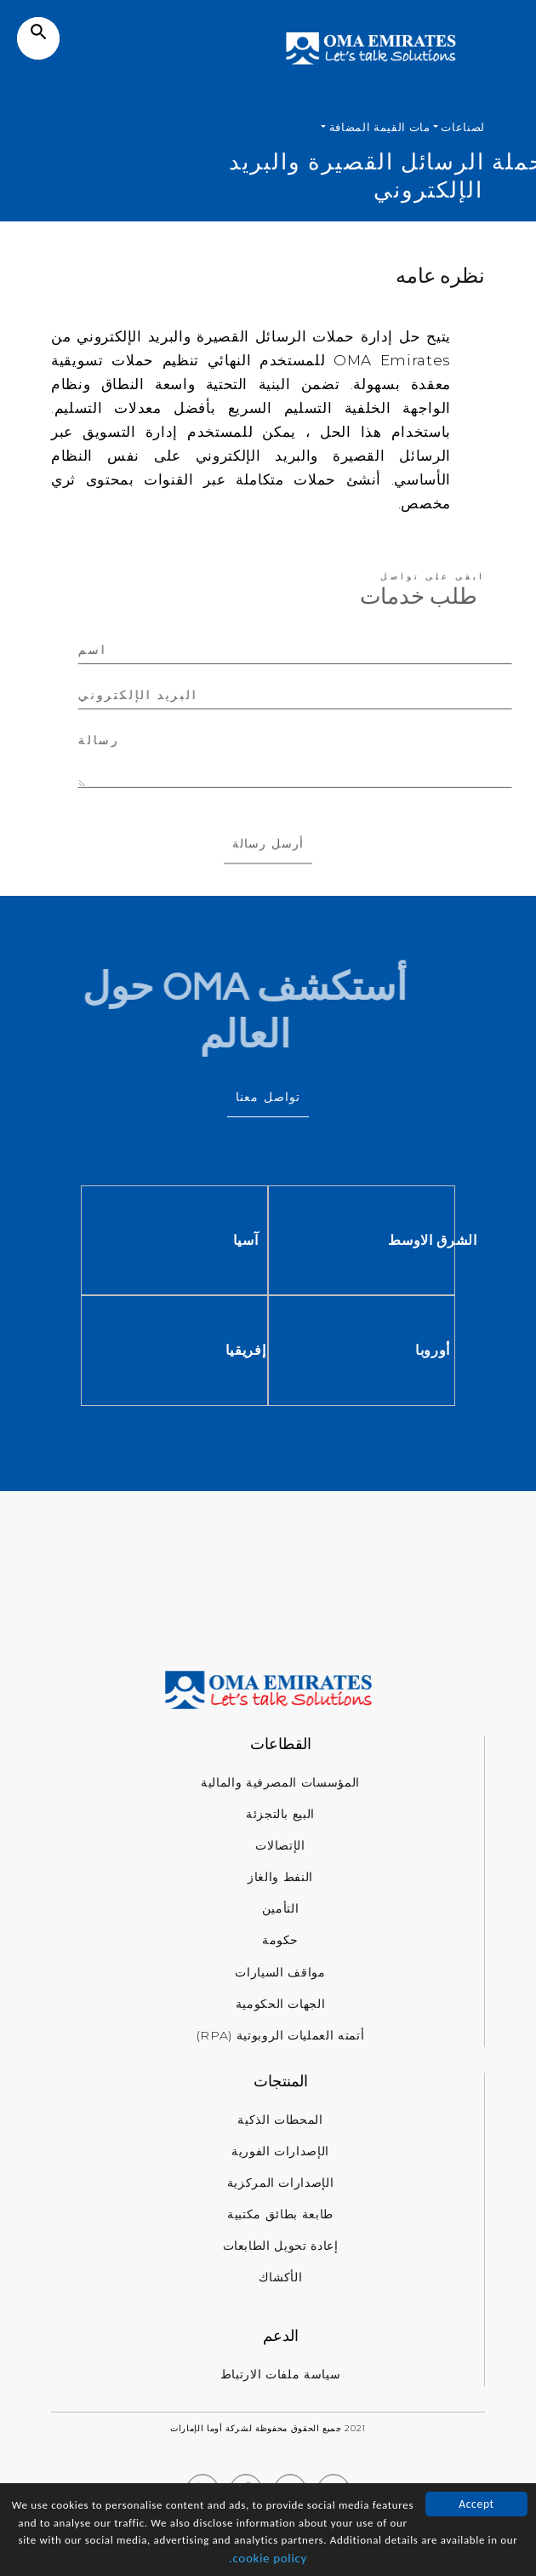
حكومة (280, 1940)
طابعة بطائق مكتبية (280, 2214)
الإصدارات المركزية (280, 2182)
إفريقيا (354, 1350)
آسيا (355, 1240)
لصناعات (461, 127)
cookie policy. (268, 2559)
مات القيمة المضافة (378, 127)
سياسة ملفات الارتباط (280, 2374)
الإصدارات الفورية (280, 2151)
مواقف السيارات (280, 1972)
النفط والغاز (280, 1877)
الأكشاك (281, 2277)
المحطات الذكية (279, 2119)
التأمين (280, 1908)
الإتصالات (280, 1845)
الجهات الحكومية (281, 2003)
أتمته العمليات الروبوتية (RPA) (281, 2035)
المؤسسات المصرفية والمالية (280, 1782)
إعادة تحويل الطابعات (281, 2245)
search (38, 32)
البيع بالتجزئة (280, 1814)
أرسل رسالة (268, 866)
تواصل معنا (268, 1096)
